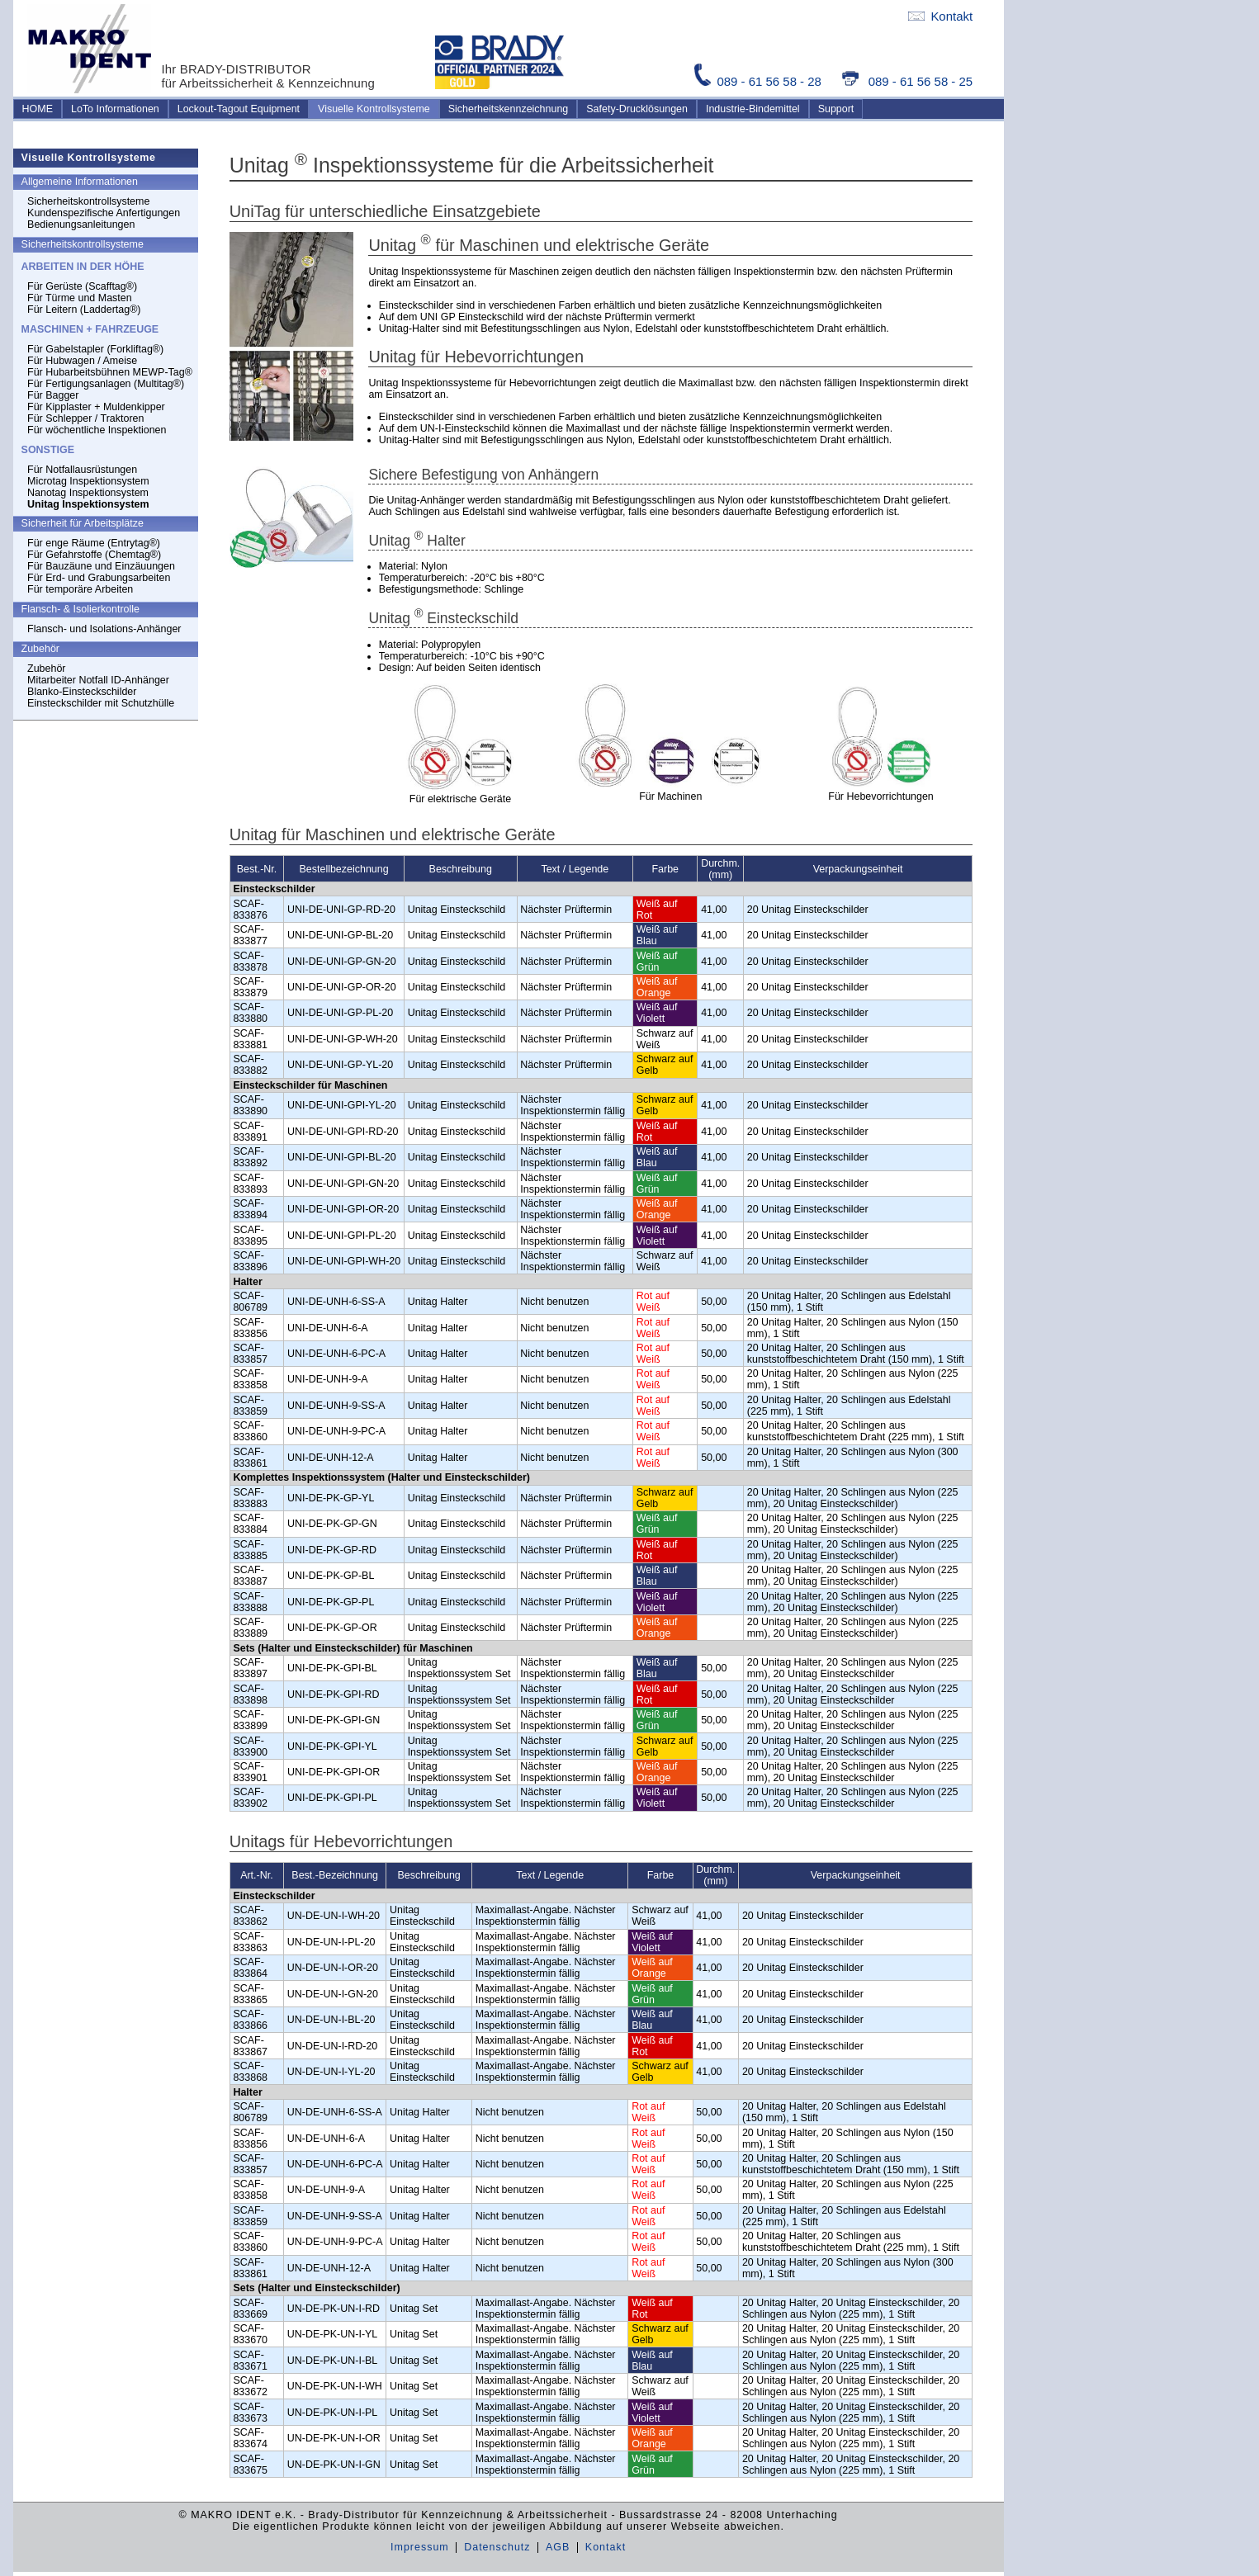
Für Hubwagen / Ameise (82, 360)
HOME (37, 109)
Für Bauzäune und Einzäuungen (101, 566)
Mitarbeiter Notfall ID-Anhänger (98, 680)
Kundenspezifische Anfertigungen (103, 213)
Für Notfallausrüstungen (82, 469)
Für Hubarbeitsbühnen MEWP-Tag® (109, 372)
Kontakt (940, 16)
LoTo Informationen (115, 109)
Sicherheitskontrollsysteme (88, 201)
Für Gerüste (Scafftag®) (82, 286)
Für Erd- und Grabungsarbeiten (98, 578)
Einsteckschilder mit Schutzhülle (100, 703)
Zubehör (46, 668)
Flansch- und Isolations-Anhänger (104, 629)
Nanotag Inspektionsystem (88, 493)
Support (836, 109)
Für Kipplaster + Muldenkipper (96, 407)
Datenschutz (497, 2547)
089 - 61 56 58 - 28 (759, 81)
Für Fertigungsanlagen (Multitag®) (105, 384)
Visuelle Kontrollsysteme (374, 109)
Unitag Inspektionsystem (88, 504)
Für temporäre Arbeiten (80, 589)
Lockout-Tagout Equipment (238, 109)
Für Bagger (52, 395)
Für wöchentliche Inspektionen (96, 430)
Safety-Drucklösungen (637, 109)
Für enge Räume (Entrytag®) (93, 543)
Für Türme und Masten (79, 298)
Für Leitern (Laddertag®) (83, 309)
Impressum (419, 2547)
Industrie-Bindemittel (753, 109)
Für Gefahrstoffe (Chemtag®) (94, 554)
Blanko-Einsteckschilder (81, 691)
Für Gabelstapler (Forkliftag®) (95, 349)
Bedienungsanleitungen (81, 224)
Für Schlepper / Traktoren (85, 418)
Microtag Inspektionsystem (88, 481)
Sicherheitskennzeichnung (508, 109)
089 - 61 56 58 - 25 (907, 81)
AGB (558, 2547)
